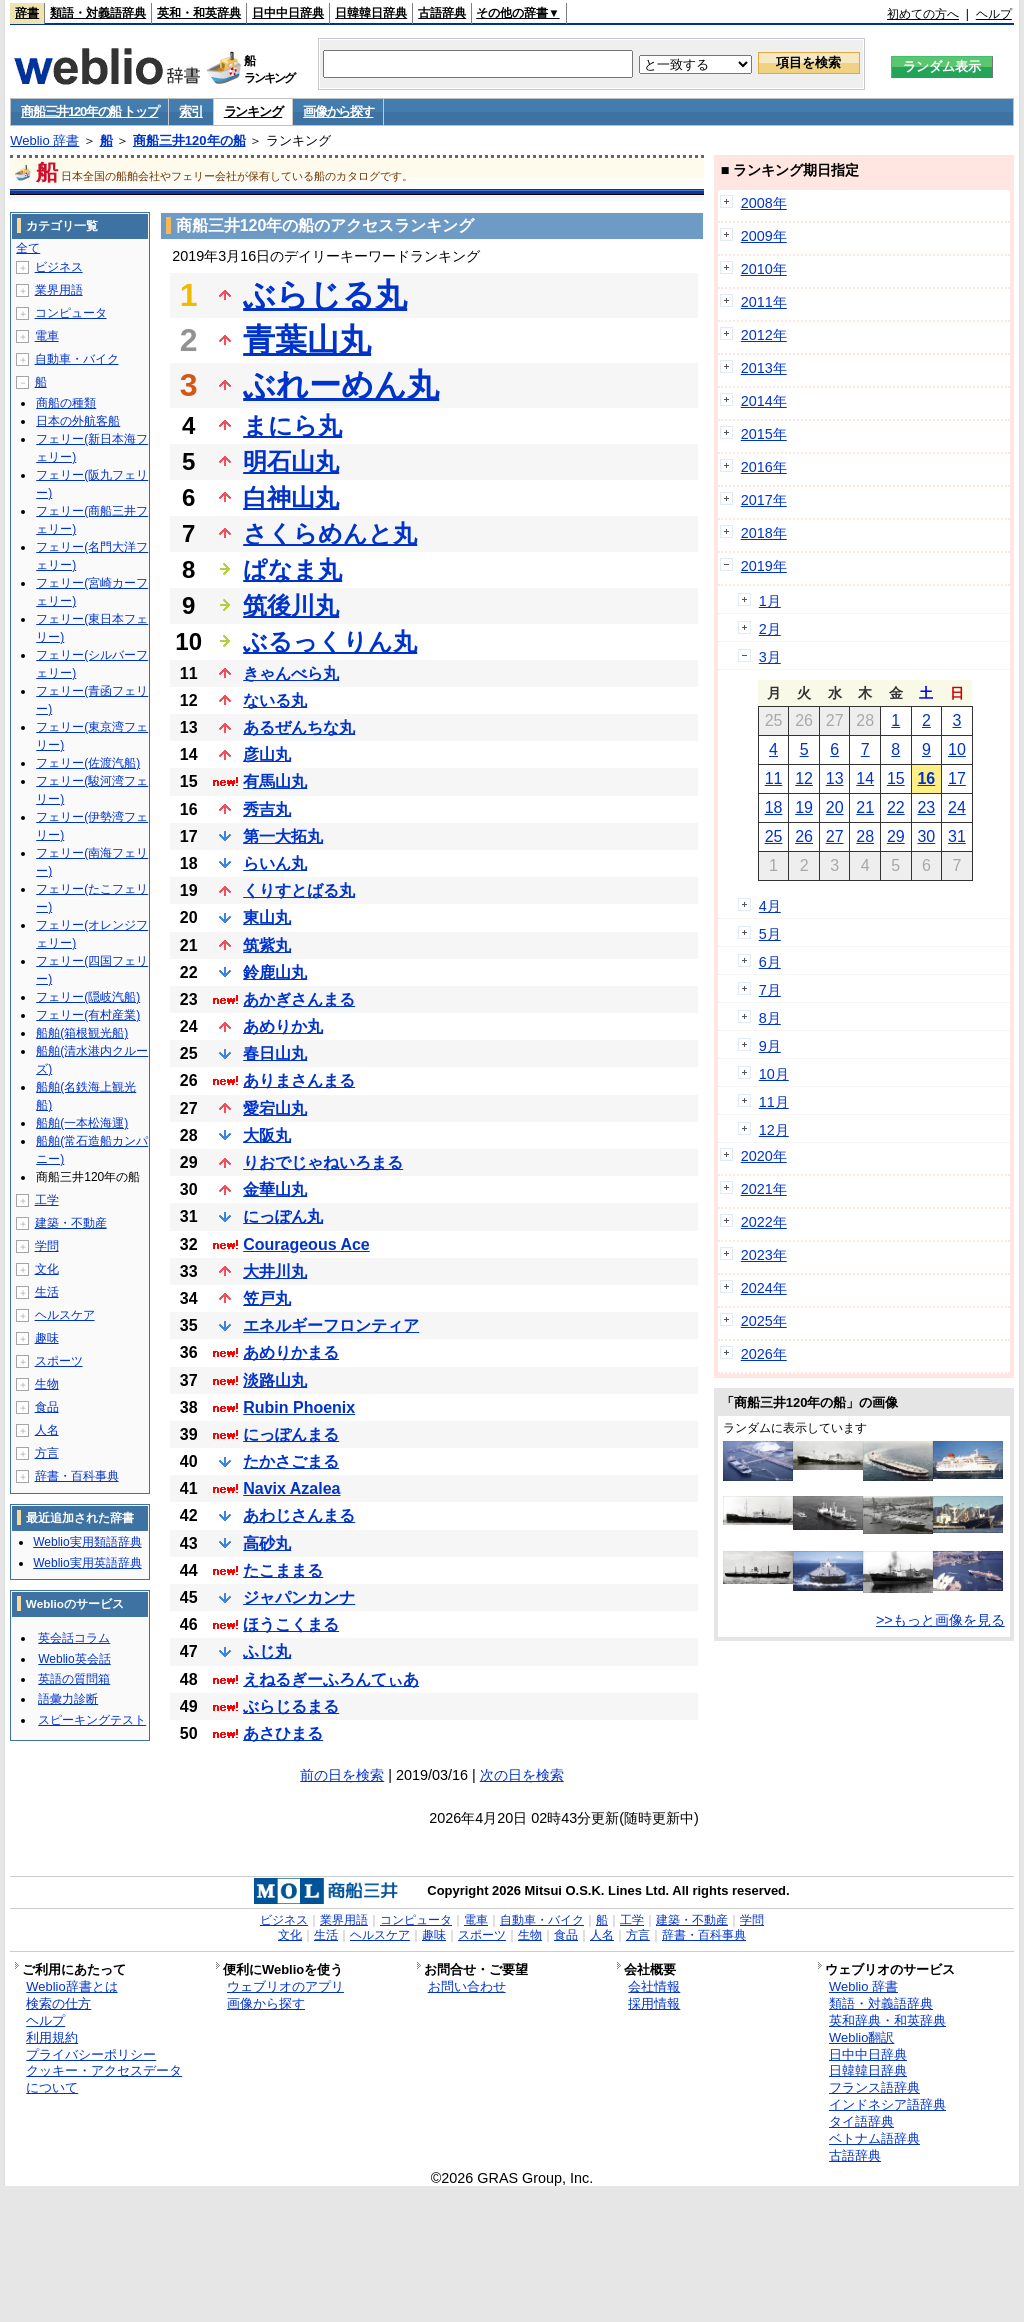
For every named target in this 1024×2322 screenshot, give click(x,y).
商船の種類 (66, 403)
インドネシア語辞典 (887, 2104)
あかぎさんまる (299, 999)
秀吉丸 (267, 809)
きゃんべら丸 (291, 673)
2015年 (764, 434)
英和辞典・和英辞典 (887, 2020)
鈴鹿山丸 (275, 972)
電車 (47, 336)
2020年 (764, 1156)
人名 (47, 1430)
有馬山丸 (275, 781)
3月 (770, 657)
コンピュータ (71, 313)
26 (804, 836)
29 (896, 836)
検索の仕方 (58, 2003)
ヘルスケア (65, 1315)
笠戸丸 (267, 1298)
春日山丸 (275, 1053)
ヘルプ (994, 14)
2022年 (764, 1222)
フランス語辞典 (874, 2087)
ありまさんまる (299, 1080)
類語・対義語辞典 (98, 13)
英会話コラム (74, 1638)
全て (28, 248)
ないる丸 (275, 700)
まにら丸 (292, 425)
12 (804, 778)
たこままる (283, 1570)
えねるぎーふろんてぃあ (331, 1679)
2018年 (764, 533)
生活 (47, 1292)
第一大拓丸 (283, 836)
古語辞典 (442, 13)
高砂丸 (267, 1543)
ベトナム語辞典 (874, 2138)
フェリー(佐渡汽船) (88, 763)
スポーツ (59, 1361)
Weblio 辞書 (44, 140)
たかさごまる (291, 1461)
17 (957, 778)
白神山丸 (291, 497)
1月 (770, 601)
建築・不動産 (71, 1223)
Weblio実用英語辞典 (87, 1563)
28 (865, 836)
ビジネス (59, 267)
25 (774, 836)
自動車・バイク (77, 359)
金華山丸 (275, 1189)
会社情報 (654, 1986)
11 (774, 778)
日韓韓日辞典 (371, 13)
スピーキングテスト (92, 1720)
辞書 (27, 13)
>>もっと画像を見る (940, 1620)
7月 (770, 990)
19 (804, 807)
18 (774, 807)
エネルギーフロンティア (331, 1325)
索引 (190, 111)
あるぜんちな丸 (299, 727)
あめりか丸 (283, 1026)
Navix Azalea (291, 1488)
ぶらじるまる (291, 1706)
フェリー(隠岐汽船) (88, 997)
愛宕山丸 (275, 1108)
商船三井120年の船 (189, 140)
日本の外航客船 (78, 421)
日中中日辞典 (288, 13)
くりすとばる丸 (299, 890)
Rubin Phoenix (299, 1407)
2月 (770, 629)
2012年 (764, 335)
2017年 (764, 500)
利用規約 (52, 2037)
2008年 (764, 203)
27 (835, 836)
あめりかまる (291, 1352)
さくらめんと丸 (330, 533)
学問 (47, 1246)
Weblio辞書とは (71, 1986)
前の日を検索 (342, 1775)
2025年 (764, 1321)
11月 (774, 1102)
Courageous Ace (306, 1244)
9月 (770, 1046)
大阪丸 (267, 1135)
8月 (770, 1018)
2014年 (764, 401)
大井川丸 (275, 1271)
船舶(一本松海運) (82, 1123)
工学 (47, 1200)
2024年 (764, 1288)
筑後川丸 (291, 605)
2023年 (764, 1255)
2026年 (764, 1354)
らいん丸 (275, 863)
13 (835, 778)
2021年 (764, 1189)
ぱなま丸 (292, 569)
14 (865, 778)
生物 (47, 1384)
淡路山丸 (275, 1380)
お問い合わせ (467, 1986)
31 (957, 836)
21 (865, 807)
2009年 (764, 236)
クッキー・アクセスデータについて (104, 2079)
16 (926, 778)
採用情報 (654, 2003)
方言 (47, 1453)
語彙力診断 (68, 1699)
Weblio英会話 (74, 1659)
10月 (774, 1074)
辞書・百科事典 (77, 1476)
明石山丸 (291, 461)
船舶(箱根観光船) (82, 1033)
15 (896, 778)
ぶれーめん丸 (341, 385)
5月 (770, 934)
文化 (47, 1269)
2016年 (764, 467)
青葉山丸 (307, 340)
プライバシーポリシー (91, 2054)
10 (957, 749)
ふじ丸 (267, 1651)
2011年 (764, 302)
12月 (774, 1130)
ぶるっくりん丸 (330, 641)
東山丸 (267, 917)
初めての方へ (923, 14)
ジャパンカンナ (299, 1597)
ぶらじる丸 (325, 295)
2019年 (764, 566)
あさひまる (283, 1733)
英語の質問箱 (74, 1679)
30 (926, 836)
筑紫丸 (267, 945)
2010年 (764, 269)
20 (835, 807)
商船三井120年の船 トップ (89, 111)
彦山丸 (267, 754)
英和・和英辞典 (199, 13)
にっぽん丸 (283, 1216)
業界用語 (59, 290)
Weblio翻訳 (861, 2037)
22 (896, 807)
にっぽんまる (291, 1434)
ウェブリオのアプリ (285, 1986)
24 (957, 807)
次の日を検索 (522, 1775)
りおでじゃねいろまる (323, 1162)
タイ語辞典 (861, 2121)
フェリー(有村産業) (88, 1015)
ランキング (253, 111)
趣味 (47, 1338)
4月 (770, 906)
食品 (47, 1407)
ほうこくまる (291, 1624)
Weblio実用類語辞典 (87, 1542)
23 (926, 807)
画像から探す (338, 111)
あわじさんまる (299, 1515)
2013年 (764, 368)
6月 (770, 962)
